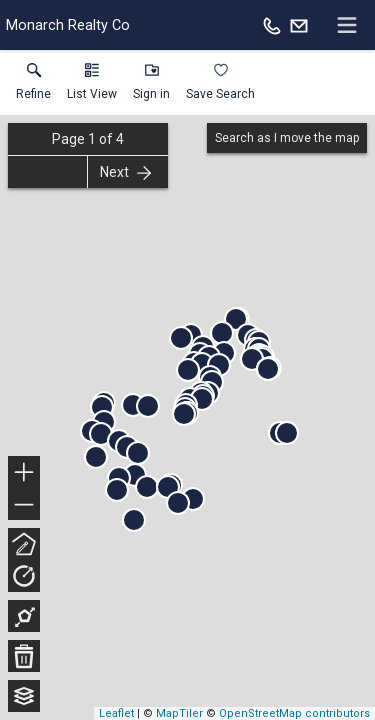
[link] (33, 86)
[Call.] (272, 25)
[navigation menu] (347, 25)
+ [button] (24, 474)
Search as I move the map (287, 138)
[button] (92, 86)
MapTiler (179, 713)
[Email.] (299, 25)
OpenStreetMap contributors (294, 713)
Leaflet (116, 713)
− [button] (24, 505)
